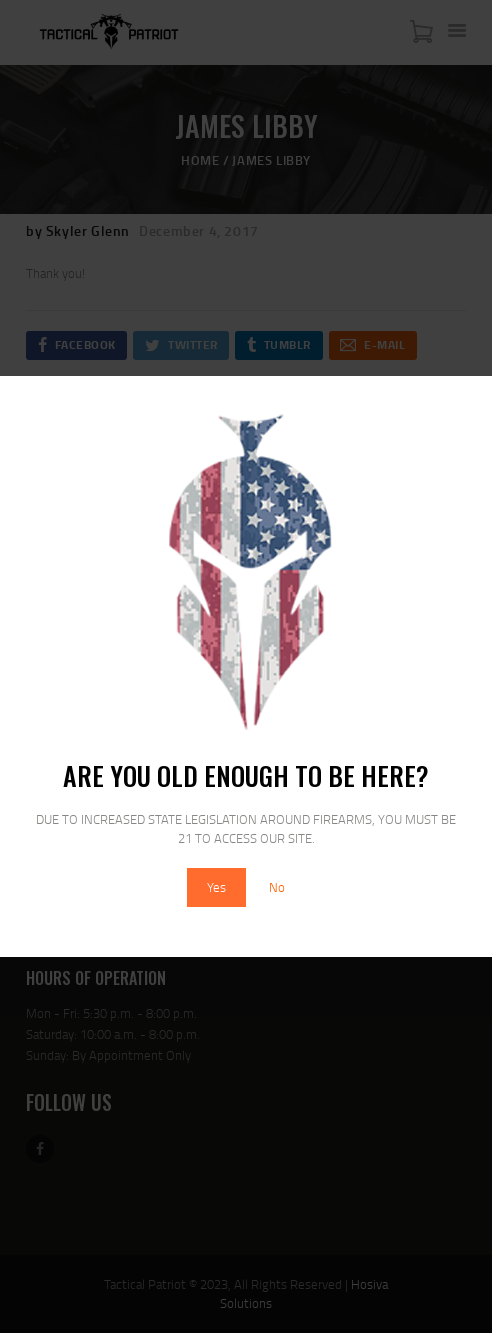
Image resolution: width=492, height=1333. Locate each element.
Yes (216, 887)
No (277, 887)
